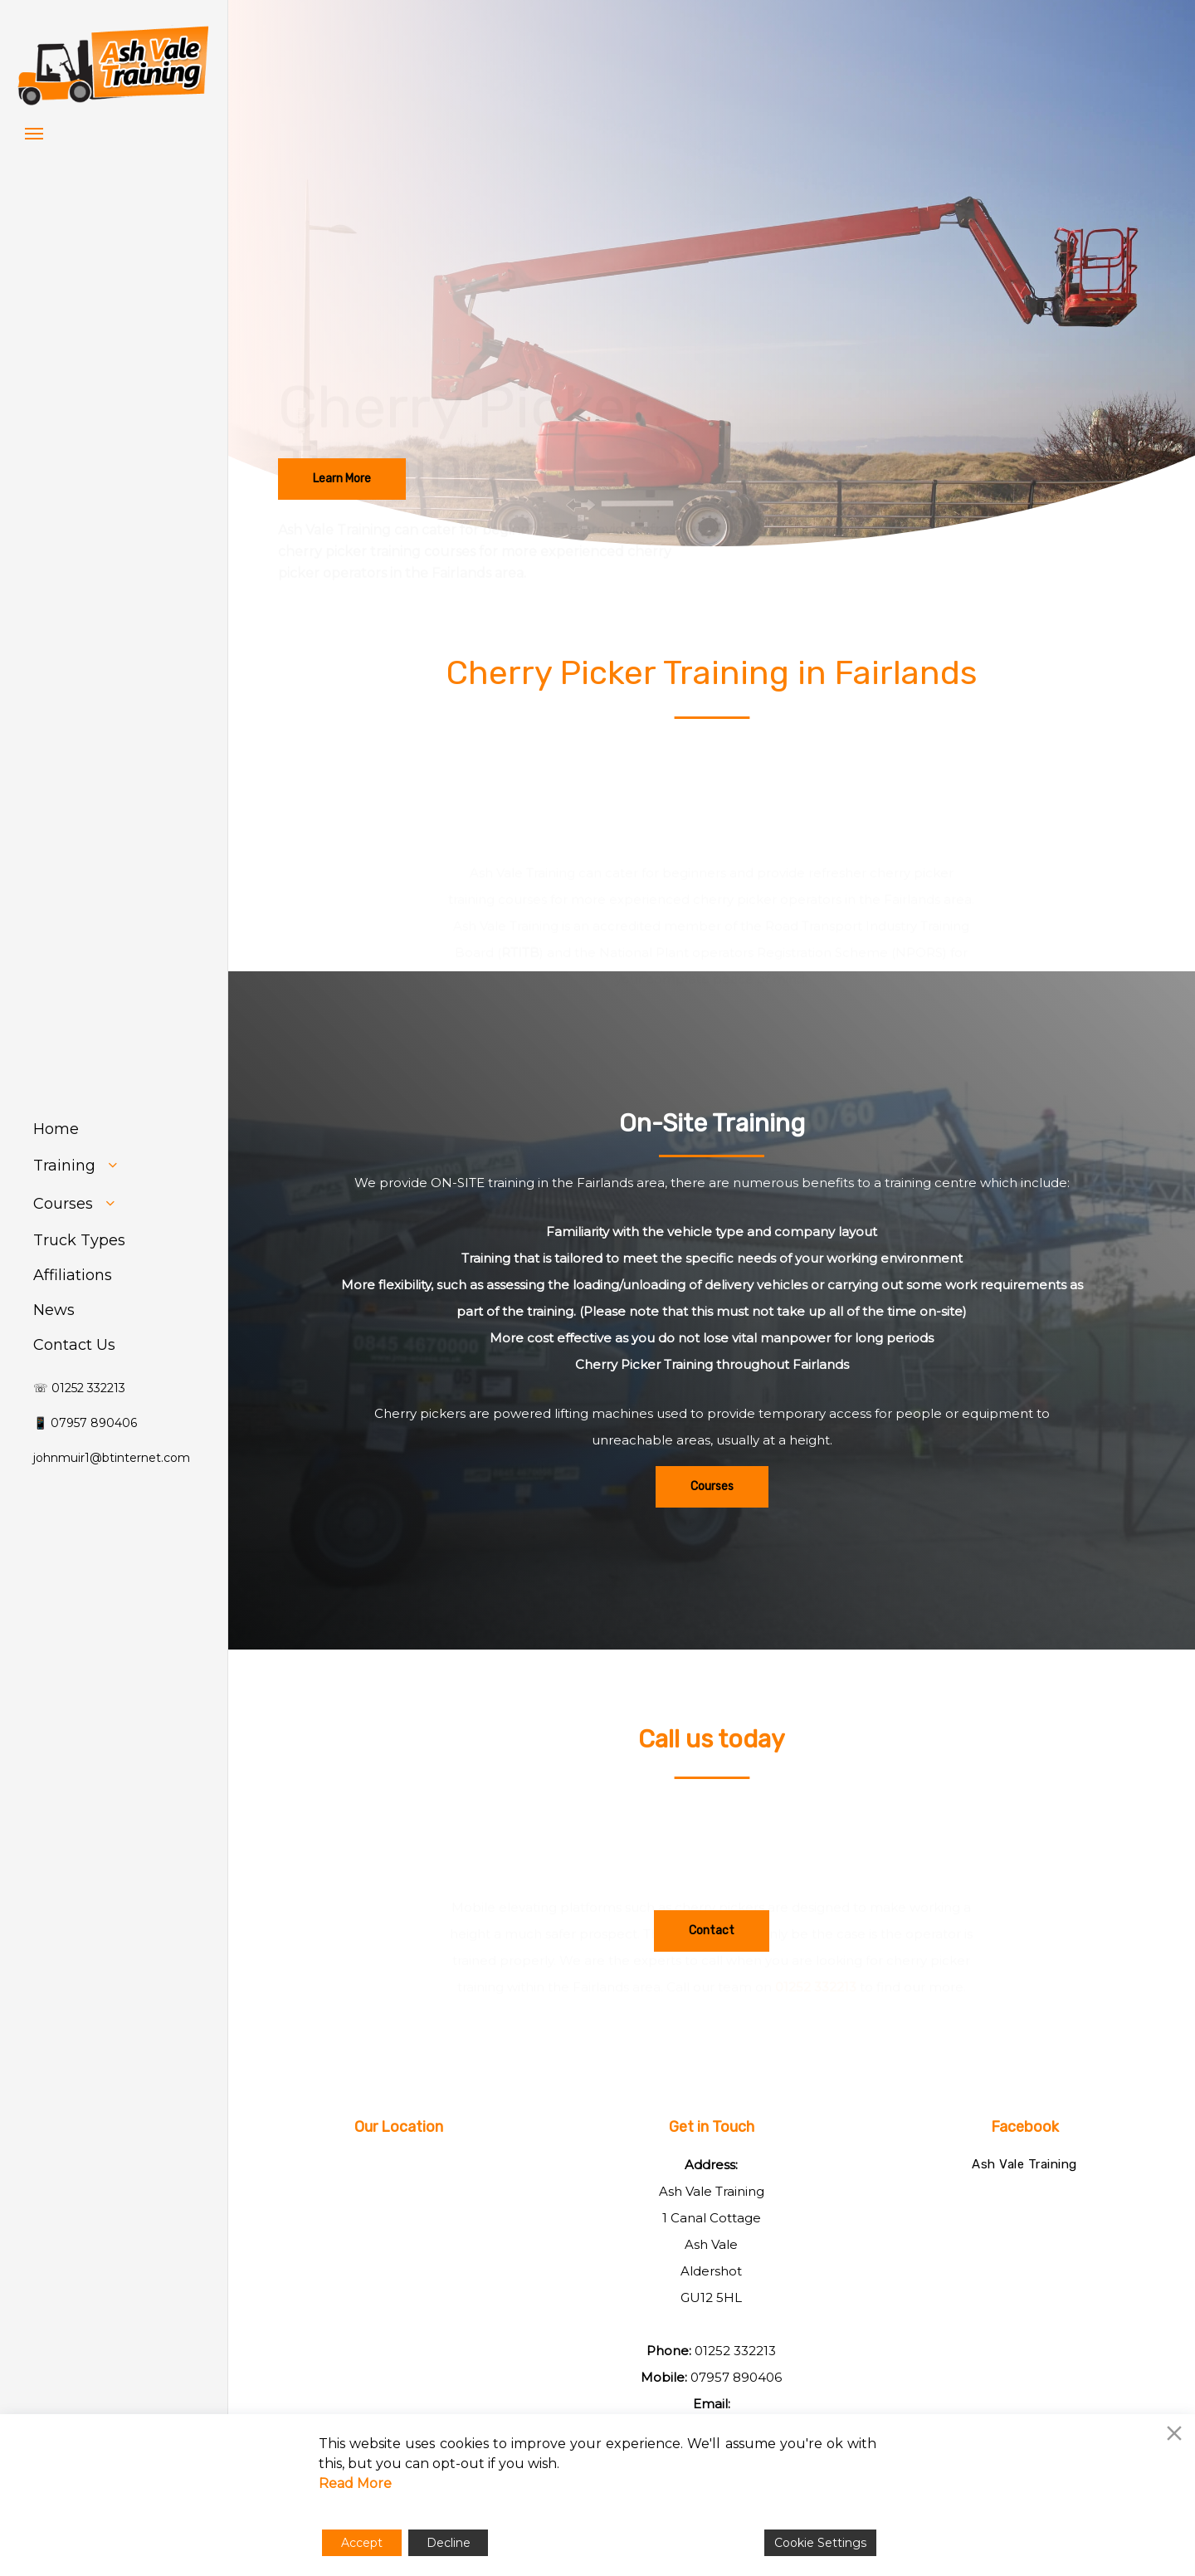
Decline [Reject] (449, 2542)
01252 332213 (735, 2350)
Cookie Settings (820, 2542)
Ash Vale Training (1024, 2164)
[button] (34, 133)
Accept (362, 2542)
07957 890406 (736, 2377)
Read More (355, 2483)
